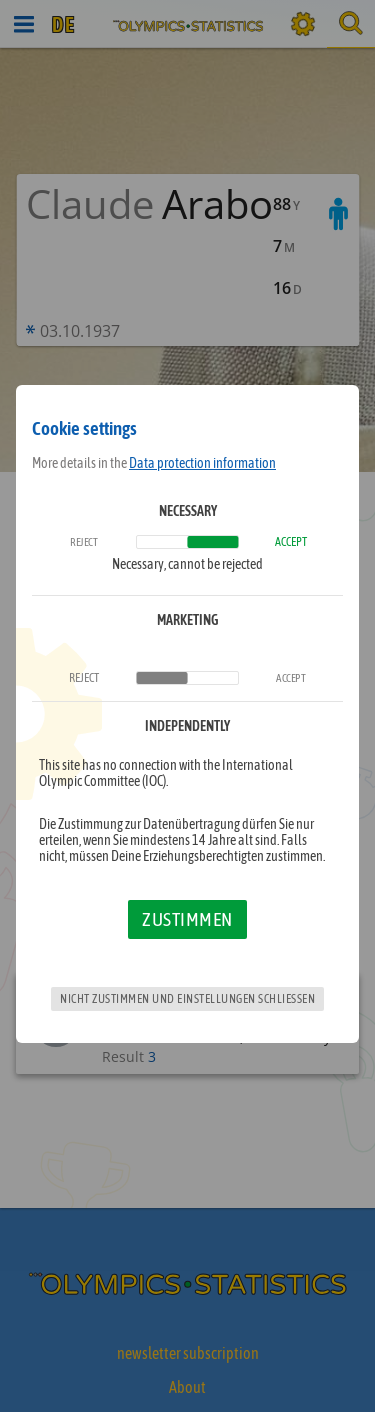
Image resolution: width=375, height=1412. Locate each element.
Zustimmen (187, 919)
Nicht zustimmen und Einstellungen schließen (187, 999)
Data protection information (202, 463)
